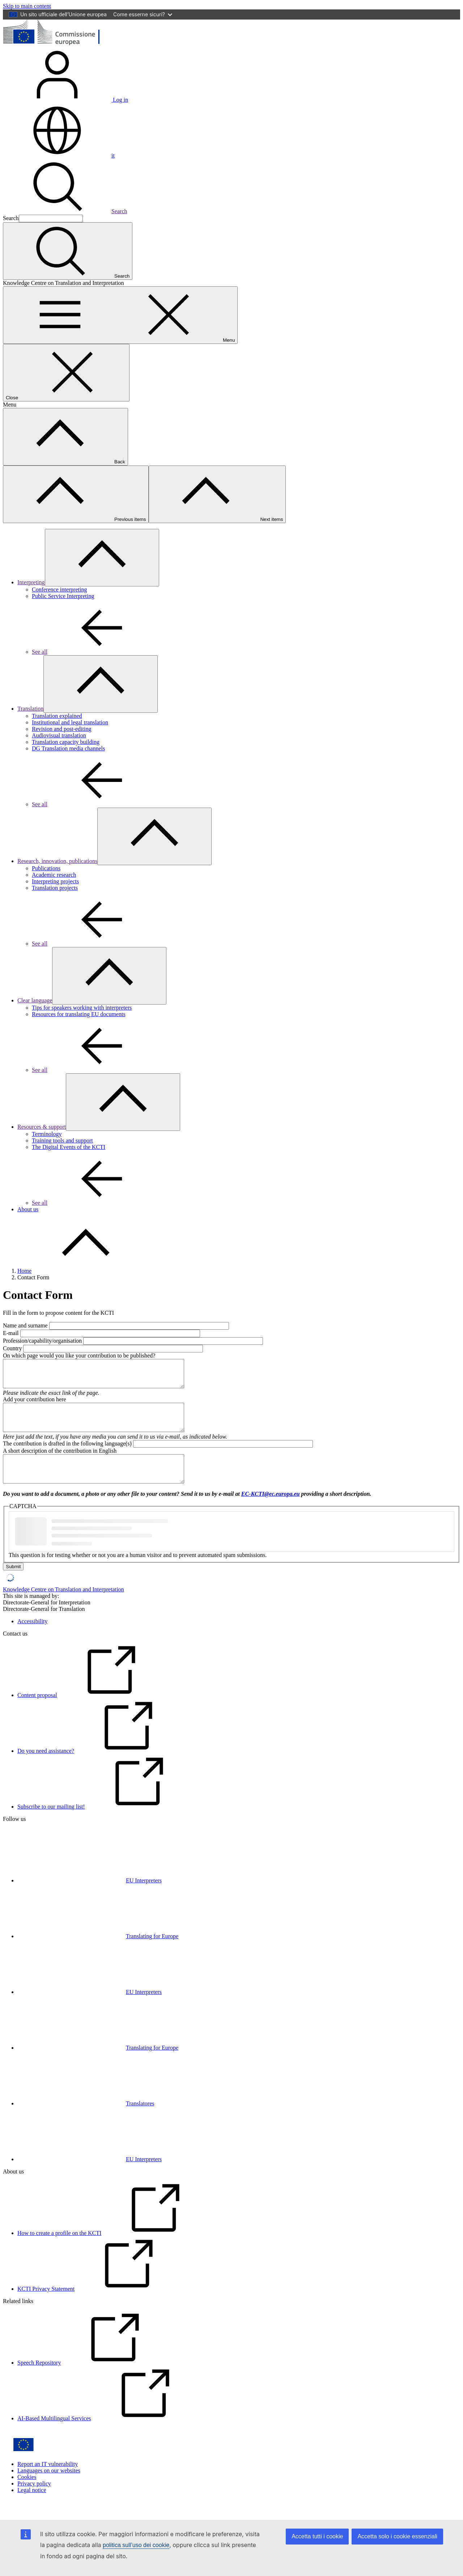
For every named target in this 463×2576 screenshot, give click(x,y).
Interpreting (31, 582)
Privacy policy (34, 2500)
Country (12, 1348)
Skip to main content (27, 6)
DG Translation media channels (68, 748)
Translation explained (57, 716)
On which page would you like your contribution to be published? (79, 1355)
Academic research (54, 875)
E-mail (11, 1333)
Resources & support (41, 1127)
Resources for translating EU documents (79, 1014)
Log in (65, 100)
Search (65, 211)
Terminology (46, 1134)
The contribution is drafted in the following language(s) (67, 1454)
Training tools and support (62, 1140)
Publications (46, 868)
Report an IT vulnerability (47, 2480)
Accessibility (32, 1637)
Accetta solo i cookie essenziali (397, 2536)
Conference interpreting (59, 589)
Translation (30, 709)
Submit (13, 1583)
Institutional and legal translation (70, 722)
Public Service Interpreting (63, 596)
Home (24, 1271)
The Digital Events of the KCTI (68, 1147)
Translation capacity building (65, 742)
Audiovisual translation (59, 735)
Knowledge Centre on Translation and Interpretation (63, 1606)
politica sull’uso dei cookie (136, 2545)
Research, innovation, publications (57, 861)
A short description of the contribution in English (59, 1462)
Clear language (34, 1000)
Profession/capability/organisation (42, 1341)
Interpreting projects (55, 881)
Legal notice (31, 2506)
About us (27, 1209)
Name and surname (25, 1325)
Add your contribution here (34, 1405)
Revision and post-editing (61, 729)
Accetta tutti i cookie (317, 2536)
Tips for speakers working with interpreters (82, 1008)
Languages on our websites (48, 2487)
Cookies (26, 2493)
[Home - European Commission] (55, 44)
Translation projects (55, 888)
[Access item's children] (102, 557)
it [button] (59, 155)
